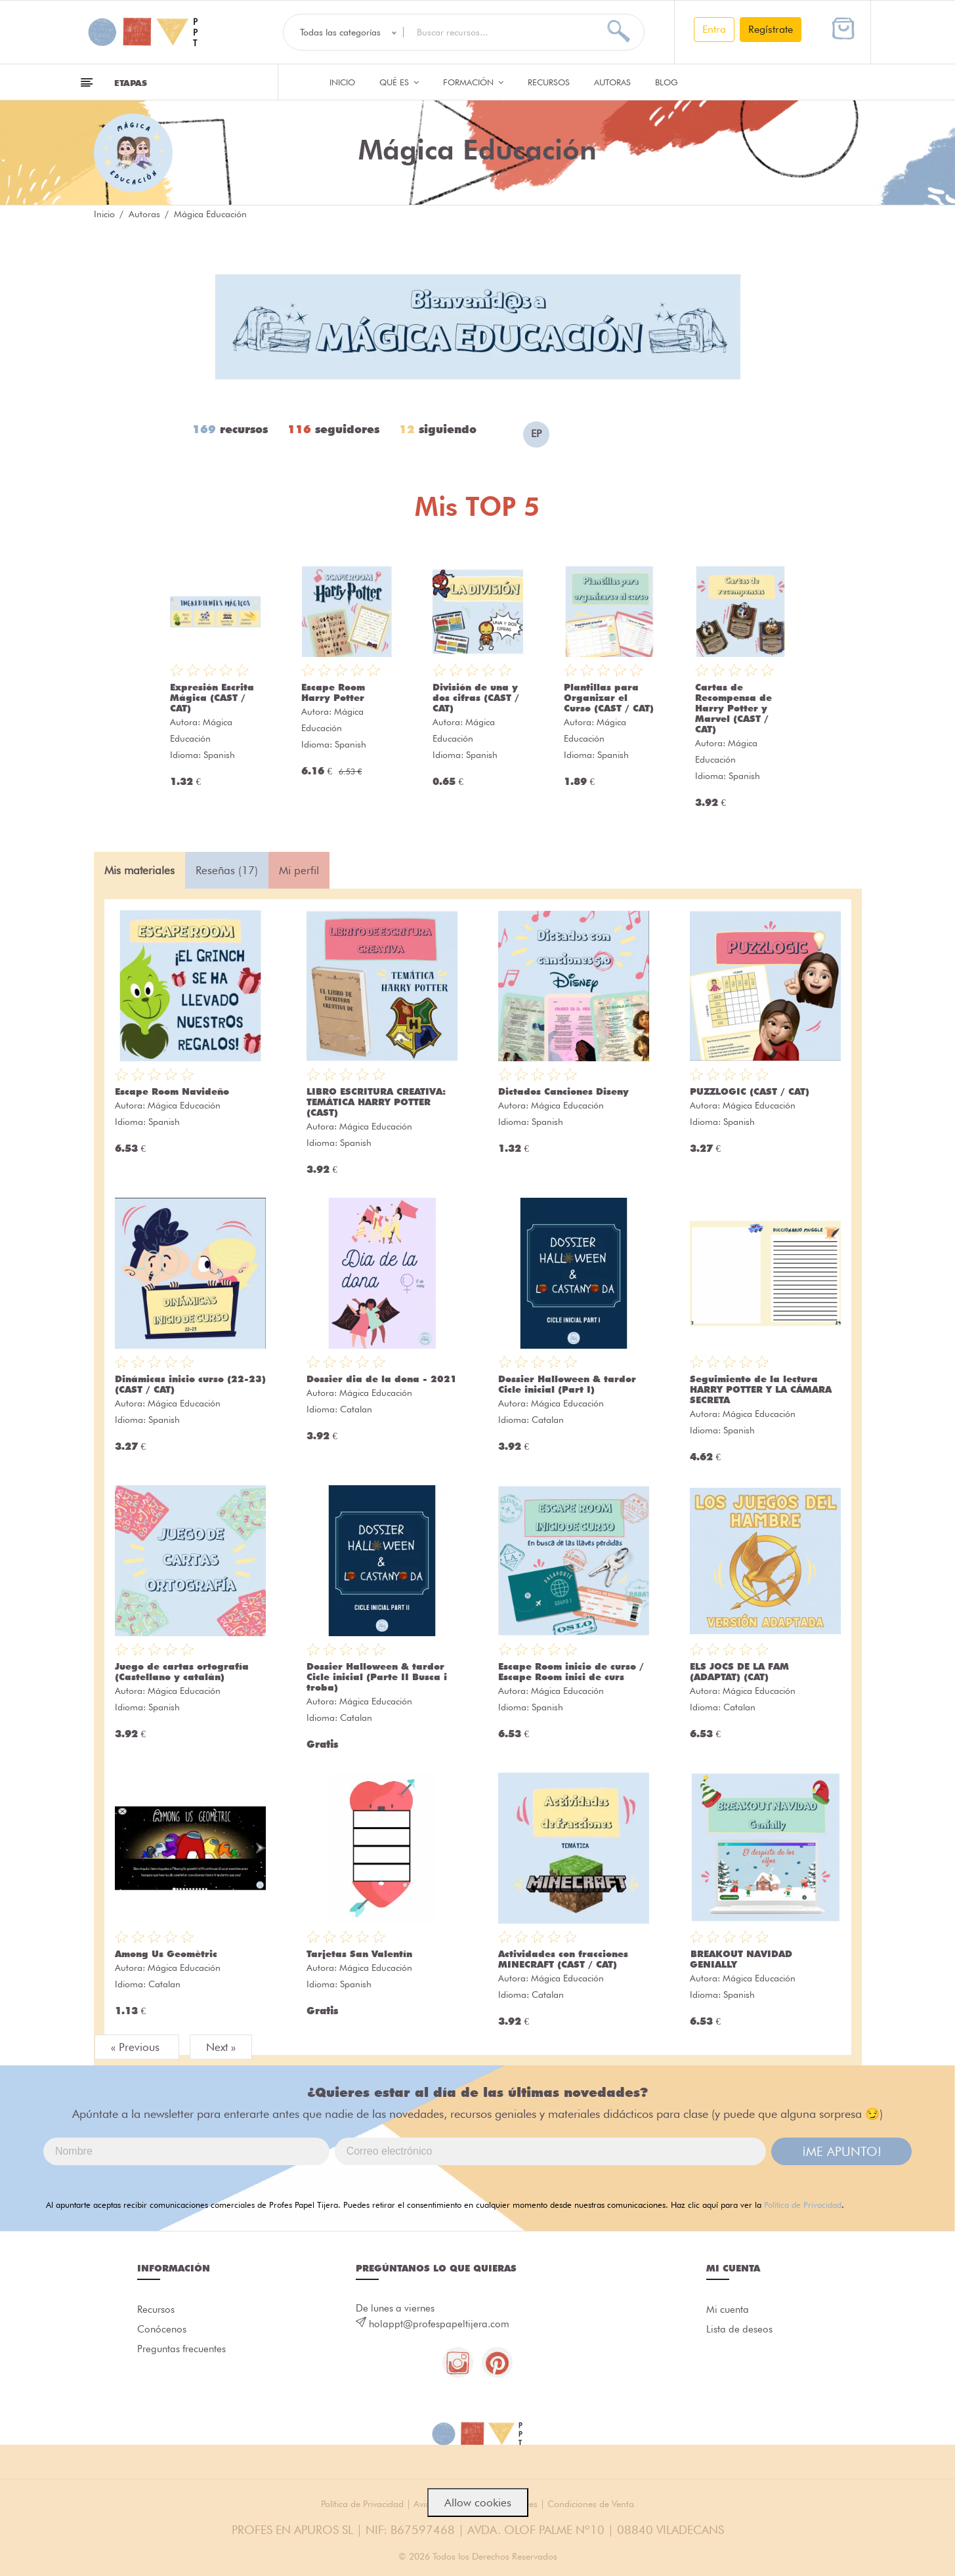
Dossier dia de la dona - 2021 (382, 1379)
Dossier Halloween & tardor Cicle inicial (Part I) (567, 1384)
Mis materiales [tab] (139, 870)
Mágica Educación (184, 1105)
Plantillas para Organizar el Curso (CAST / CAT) (609, 697)
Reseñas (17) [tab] (227, 870)
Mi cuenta (727, 2310)
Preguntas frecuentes (181, 2352)
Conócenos (161, 2331)
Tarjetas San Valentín (359, 1954)
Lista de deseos (739, 2331)
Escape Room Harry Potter (333, 692)
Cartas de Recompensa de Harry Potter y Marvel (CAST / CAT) (733, 708)
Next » (221, 2047)
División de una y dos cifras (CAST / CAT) (476, 697)
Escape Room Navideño (172, 1091)
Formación (473, 82)
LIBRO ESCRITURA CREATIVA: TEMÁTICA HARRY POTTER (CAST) (376, 1102)
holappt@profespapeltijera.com (439, 2324)
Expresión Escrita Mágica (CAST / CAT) (212, 697)
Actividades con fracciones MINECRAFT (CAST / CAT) (563, 1959)
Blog (666, 82)
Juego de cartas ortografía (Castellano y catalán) (182, 1671)
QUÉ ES (399, 82)
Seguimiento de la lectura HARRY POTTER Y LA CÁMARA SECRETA (761, 1389)
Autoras (612, 82)
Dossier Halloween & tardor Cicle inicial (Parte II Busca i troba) (377, 1677)
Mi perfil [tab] (299, 870)
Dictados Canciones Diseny (563, 1091)
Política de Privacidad (802, 2204)
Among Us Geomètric (166, 1954)
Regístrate (770, 29)
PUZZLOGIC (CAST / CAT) (749, 1091)
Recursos (549, 82)
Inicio (342, 82)
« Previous (137, 2047)
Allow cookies (477, 2502)
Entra (714, 29)
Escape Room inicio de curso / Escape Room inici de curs (571, 1671)
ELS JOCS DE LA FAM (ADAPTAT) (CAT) (739, 1671)
